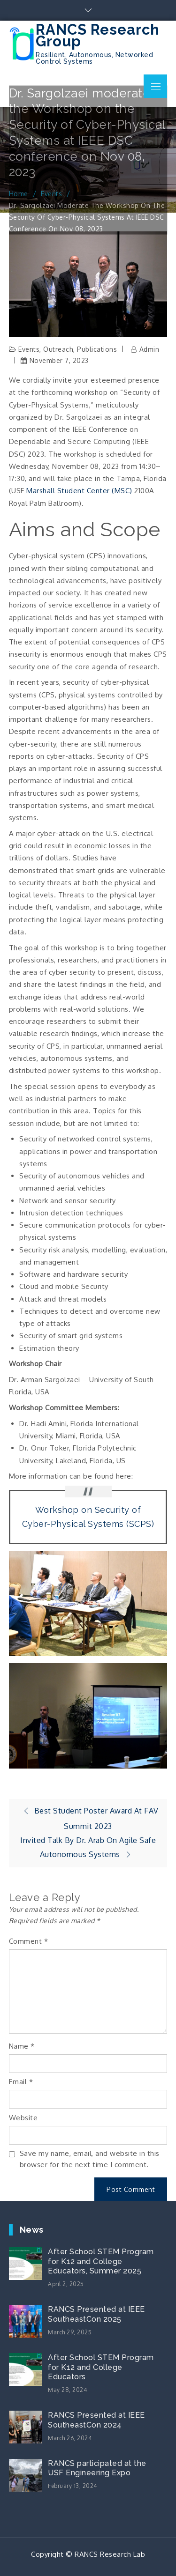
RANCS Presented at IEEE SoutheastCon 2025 (96, 2314)
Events (28, 349)
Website (23, 2117)
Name (22, 2046)
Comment (28, 1941)
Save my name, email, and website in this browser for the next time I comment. (90, 2159)
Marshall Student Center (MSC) (79, 490)
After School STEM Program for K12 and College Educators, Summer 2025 (101, 2261)
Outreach (58, 349)
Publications (97, 349)
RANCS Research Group (98, 35)
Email (21, 2081)
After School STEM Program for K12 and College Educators (101, 2367)
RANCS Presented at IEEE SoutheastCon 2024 (96, 2420)
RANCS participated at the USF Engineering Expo (97, 2468)
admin (149, 349)
